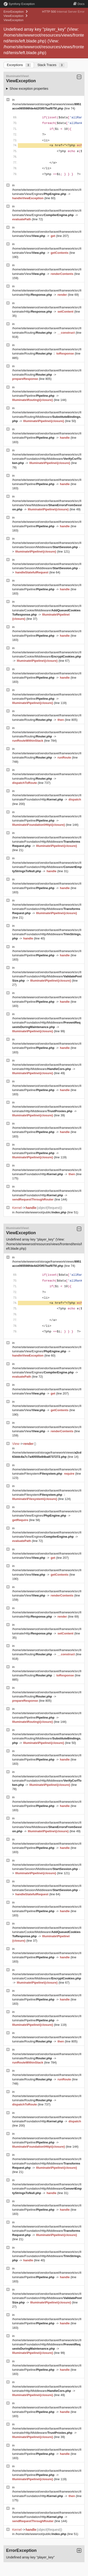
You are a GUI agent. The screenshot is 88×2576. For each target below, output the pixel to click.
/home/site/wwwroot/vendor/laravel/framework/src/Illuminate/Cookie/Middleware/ (46, 610)
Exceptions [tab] (19, 65)
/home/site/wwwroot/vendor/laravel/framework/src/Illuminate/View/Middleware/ (47, 505)
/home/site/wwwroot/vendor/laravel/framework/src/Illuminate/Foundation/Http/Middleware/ (46, 459)
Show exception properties (29, 88)
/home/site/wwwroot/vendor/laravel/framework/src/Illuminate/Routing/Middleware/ (46, 416)
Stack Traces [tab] (50, 65)
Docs (78, 4)
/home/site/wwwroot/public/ (41, 1212)
